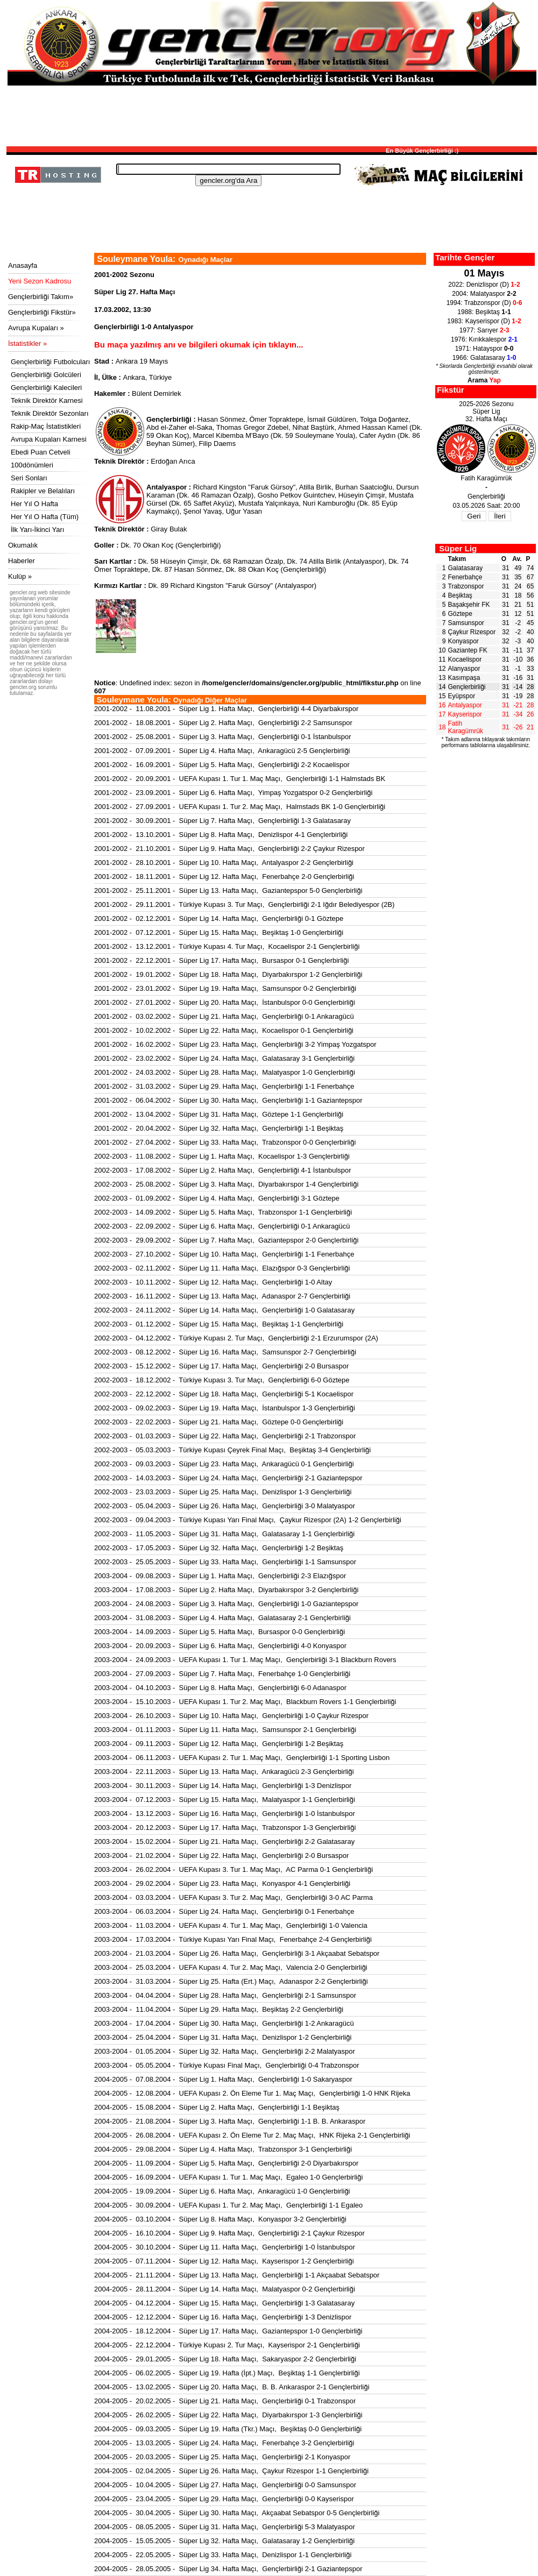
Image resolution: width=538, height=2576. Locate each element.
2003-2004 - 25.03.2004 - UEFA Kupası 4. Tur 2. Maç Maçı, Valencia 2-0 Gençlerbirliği (230, 1967)
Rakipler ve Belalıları (43, 491)
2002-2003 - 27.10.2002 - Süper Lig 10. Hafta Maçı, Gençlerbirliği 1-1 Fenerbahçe (224, 1254)
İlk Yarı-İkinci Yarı (37, 530)
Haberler (21, 561)
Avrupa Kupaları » (36, 328)
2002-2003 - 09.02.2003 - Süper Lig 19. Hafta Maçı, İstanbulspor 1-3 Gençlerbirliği (224, 1408)
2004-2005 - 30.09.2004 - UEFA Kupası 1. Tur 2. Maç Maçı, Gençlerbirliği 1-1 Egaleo (228, 2205)
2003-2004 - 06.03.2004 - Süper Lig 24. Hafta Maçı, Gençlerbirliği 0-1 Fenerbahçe (224, 1911)
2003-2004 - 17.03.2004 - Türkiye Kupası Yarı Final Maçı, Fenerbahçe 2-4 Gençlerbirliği (233, 1939)
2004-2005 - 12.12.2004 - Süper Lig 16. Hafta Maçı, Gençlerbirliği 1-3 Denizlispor (222, 2317)
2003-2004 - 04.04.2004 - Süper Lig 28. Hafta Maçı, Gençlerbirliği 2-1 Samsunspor (225, 1995)
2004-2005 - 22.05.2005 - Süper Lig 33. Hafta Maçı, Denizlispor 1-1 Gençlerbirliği (222, 2555)
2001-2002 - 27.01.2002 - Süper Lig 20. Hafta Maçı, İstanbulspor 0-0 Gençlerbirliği (224, 1002)
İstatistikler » (27, 343)
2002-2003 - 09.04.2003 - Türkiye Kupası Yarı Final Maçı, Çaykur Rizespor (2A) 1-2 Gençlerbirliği (247, 1520)
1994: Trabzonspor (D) (484, 303)
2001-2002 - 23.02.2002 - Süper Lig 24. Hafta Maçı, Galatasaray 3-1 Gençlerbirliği (224, 1058)
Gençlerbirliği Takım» (40, 297)
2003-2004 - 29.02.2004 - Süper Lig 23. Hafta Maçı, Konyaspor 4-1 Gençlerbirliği (222, 1883)
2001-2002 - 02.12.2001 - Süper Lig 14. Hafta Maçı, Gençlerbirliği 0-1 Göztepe (218, 918)
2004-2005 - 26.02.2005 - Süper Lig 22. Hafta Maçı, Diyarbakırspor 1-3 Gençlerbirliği (228, 2415)
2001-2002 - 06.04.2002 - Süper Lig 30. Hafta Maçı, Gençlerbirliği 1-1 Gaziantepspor (228, 1100)
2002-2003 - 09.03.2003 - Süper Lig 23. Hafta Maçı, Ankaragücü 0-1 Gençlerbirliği (224, 1464)
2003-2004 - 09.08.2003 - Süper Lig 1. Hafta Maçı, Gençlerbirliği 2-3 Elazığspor (220, 1576)
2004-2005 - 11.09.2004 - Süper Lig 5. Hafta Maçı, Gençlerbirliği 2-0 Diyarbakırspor (226, 2163)
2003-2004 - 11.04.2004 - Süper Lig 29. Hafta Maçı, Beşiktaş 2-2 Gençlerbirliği (218, 2009)
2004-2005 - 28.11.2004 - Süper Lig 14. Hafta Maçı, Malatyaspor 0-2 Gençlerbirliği (224, 2289)
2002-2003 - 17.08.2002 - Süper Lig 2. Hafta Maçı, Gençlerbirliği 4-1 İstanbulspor (222, 1170)
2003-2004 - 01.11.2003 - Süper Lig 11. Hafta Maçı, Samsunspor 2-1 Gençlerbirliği (225, 1730)
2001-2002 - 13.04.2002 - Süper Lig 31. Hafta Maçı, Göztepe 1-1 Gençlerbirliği (218, 1114)
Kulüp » (20, 576)
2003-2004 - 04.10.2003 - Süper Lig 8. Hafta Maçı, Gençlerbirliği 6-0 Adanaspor (220, 1688)
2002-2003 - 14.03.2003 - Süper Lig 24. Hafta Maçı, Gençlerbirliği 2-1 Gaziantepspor (228, 1478)
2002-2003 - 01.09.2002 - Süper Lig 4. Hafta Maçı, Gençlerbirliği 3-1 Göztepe (216, 1198)
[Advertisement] (271, 115)
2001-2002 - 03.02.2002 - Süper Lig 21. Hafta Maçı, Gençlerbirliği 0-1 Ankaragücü (224, 1016)
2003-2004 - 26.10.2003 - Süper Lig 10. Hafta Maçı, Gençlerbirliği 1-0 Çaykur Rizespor (231, 1716)
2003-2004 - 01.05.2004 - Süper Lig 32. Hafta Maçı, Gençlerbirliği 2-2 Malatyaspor (224, 2051)
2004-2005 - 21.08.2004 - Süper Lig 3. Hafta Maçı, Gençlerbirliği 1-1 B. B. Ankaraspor (229, 2121)
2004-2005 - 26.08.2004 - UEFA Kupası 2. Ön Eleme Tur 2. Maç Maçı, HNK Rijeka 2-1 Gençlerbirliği (252, 2135)
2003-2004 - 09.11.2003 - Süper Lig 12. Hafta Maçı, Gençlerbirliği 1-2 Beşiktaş (218, 1744)
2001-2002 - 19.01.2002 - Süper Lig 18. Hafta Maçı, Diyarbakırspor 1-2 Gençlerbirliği (228, 974)
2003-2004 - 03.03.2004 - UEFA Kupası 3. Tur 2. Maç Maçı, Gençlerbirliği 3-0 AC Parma (233, 1897)
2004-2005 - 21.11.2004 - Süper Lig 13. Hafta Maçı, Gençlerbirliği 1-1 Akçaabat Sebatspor (236, 2275)
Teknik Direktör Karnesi (47, 400)
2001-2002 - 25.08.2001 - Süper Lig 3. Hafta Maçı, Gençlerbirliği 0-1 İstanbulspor (222, 737)
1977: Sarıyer (484, 330)
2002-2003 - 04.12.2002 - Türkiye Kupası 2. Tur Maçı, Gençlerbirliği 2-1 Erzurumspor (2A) (236, 1338)
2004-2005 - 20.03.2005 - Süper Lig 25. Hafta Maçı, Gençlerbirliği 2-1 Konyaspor (222, 2457)
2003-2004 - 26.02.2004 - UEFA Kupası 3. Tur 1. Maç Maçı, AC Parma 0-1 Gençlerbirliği (233, 1869)
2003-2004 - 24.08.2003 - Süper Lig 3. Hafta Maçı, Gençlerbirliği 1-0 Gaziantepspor (226, 1604)
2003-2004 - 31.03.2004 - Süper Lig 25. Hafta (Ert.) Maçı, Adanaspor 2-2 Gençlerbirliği (231, 1981)
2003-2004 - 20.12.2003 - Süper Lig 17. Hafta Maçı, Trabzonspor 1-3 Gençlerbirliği (225, 1827)
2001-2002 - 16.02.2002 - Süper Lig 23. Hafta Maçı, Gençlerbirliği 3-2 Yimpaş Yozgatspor (235, 1044)
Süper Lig (458, 548)
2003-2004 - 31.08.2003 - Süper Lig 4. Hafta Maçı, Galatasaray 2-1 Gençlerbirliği (222, 1618)
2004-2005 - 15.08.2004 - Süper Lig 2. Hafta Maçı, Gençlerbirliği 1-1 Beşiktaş (216, 2107)
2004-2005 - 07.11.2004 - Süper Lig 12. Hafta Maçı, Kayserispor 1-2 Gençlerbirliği (224, 2261)
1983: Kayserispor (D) (484, 321)
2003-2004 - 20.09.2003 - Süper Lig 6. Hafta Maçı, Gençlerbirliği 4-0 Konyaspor (220, 1646)
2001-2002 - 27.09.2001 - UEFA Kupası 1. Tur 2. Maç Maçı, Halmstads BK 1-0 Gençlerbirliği (239, 807)
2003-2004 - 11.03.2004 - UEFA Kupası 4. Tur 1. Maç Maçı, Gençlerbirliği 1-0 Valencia (230, 1925)
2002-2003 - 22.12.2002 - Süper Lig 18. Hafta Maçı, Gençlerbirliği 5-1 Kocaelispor (223, 1394)
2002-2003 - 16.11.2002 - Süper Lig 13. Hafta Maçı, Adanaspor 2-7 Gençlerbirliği (222, 1296)
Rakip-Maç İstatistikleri (46, 426)
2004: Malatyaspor (484, 293)
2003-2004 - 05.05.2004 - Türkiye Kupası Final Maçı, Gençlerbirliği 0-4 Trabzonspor (226, 2065)
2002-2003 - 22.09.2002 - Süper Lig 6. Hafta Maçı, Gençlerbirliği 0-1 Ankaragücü (222, 1226)
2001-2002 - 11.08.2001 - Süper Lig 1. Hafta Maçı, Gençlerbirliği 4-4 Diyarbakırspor (226, 709)
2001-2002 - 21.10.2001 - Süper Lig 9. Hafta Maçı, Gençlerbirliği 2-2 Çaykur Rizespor (229, 849)
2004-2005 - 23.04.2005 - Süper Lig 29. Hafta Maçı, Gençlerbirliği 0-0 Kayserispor (224, 2499)
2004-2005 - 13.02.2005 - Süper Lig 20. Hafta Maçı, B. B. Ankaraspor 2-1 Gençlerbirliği (232, 2387)
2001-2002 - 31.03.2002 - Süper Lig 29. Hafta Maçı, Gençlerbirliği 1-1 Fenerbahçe (224, 1086)
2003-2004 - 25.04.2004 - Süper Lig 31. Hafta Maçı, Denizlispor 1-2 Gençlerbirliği (222, 2037)
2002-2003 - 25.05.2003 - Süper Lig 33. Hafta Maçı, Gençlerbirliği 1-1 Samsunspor (225, 1562)
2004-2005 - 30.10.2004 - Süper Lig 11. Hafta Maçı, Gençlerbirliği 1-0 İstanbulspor (224, 2247)
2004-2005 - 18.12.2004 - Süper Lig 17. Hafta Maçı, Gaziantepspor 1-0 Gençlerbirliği (228, 2331)
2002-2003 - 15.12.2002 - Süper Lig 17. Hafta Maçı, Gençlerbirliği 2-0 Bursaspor (221, 1366)
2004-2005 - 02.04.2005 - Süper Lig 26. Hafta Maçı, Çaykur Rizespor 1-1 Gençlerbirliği (231, 2471)
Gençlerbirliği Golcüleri (46, 375)
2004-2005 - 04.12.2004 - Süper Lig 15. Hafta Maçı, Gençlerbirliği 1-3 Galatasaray (224, 2303)
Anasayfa (22, 265)
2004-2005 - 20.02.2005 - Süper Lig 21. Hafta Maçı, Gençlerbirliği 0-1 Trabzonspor (225, 2401)
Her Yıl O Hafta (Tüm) (45, 517)
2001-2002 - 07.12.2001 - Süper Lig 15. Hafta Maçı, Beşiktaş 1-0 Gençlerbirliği (218, 932)
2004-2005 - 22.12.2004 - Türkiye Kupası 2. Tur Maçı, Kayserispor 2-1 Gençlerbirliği (227, 2345)
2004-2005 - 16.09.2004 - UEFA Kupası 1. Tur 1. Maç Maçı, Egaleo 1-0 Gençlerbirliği (228, 2177)
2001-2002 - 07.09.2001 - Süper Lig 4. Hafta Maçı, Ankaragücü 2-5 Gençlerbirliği (222, 751)
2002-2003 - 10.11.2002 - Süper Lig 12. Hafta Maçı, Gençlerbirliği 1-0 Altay (213, 1282)
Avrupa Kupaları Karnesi (49, 439)
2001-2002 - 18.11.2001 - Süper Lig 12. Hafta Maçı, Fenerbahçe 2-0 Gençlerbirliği (224, 876)
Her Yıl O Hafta (34, 504)
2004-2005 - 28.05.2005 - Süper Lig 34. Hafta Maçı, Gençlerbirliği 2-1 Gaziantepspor (228, 2569)
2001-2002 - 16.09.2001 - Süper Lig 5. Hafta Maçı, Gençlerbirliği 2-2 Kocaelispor (222, 765)
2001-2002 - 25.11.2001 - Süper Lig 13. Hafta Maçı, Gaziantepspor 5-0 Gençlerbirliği (228, 890)
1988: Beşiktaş (484, 312)
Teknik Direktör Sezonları (50, 413)
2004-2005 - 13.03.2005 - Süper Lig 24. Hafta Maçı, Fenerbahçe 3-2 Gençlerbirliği (224, 2443)
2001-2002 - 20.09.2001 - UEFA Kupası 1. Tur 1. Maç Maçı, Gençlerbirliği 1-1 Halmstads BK (239, 779)
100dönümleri (32, 465)
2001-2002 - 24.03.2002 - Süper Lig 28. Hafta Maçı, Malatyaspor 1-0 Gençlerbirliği (224, 1072)
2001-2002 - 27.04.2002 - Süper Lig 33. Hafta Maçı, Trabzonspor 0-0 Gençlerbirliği (225, 1142)
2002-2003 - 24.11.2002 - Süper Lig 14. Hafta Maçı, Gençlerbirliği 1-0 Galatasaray (224, 1310)
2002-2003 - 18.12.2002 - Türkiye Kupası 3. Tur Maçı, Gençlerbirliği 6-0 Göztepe (222, 1380)
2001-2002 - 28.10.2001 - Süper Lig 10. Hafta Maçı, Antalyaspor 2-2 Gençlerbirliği (223, 862)
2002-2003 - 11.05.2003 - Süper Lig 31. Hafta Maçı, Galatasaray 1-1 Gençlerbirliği (224, 1534)
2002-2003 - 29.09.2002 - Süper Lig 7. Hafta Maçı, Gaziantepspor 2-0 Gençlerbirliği (226, 1240)
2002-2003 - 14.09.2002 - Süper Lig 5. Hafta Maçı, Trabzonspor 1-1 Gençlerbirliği (223, 1212)
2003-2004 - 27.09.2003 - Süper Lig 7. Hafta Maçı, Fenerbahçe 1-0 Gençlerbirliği (222, 1674)
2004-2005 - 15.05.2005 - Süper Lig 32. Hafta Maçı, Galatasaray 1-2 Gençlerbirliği (224, 2541)
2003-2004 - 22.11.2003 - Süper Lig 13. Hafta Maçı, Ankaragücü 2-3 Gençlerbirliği (224, 1772)
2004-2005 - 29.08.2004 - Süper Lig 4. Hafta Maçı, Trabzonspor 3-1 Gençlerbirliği (223, 2149)
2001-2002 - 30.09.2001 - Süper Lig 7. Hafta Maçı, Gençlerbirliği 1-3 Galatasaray (222, 821)
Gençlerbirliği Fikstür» (42, 312)
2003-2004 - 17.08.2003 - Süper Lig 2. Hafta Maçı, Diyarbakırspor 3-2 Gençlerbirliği (226, 1590)
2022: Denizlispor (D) (484, 284)
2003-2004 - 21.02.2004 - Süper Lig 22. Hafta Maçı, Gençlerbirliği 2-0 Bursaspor (221, 1855)
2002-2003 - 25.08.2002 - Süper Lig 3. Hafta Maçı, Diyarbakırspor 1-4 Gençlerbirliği (226, 1184)
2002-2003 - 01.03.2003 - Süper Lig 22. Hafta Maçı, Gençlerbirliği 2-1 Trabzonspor (225, 1436)
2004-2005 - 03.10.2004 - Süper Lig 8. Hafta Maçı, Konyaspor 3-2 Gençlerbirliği (220, 2219)
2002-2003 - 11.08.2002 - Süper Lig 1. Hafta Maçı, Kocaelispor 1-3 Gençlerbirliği (222, 1156)
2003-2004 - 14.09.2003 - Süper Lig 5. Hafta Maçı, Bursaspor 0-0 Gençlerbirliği (219, 1632)
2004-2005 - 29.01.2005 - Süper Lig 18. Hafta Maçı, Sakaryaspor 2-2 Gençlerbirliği (225, 2359)
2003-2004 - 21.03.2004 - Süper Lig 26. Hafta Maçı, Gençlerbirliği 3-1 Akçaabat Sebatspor (236, 1953)
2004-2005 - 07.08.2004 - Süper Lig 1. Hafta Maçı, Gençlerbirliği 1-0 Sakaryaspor (223, 2079)
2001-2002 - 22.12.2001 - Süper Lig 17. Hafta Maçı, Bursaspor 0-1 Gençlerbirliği (221, 960)
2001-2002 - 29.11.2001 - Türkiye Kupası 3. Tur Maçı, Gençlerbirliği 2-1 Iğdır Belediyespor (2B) (244, 904)
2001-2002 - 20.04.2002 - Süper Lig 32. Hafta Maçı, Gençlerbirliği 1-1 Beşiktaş (218, 1128)
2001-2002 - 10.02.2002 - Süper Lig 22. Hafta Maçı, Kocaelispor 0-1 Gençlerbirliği (223, 1030)
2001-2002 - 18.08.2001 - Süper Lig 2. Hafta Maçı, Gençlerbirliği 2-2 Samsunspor (223, 723)
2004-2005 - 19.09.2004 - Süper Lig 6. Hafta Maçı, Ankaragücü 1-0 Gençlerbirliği (222, 2191)
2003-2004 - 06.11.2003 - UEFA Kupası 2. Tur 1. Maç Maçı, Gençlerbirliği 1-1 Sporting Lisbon (242, 1758)
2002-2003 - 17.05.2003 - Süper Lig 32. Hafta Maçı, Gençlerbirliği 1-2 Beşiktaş (218, 1548)
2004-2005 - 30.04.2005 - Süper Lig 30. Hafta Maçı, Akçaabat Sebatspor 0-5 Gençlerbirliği (236, 2513)
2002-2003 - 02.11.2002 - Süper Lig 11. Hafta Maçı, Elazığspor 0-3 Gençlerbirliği (222, 1268)
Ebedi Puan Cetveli (40, 452)
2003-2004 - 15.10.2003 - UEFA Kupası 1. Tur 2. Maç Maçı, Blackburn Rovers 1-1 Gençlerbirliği (245, 1702)
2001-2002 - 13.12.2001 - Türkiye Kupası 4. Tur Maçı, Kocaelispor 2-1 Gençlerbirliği (226, 946)
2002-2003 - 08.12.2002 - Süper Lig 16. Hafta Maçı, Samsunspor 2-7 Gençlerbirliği (225, 1352)
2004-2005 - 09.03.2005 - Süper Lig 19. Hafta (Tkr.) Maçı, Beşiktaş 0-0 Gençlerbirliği (228, 2429)
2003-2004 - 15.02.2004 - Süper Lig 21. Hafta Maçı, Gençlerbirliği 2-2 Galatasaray (224, 1841)
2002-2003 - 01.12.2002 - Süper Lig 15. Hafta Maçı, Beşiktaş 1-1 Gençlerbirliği (218, 1324)
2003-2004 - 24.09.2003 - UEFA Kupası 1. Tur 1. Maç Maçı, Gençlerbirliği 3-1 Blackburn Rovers (245, 1660)
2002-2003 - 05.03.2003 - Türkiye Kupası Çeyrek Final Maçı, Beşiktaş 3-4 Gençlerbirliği (232, 1450)
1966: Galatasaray (484, 357)
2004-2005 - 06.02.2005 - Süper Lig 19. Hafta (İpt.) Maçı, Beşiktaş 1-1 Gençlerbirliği (227, 2373)
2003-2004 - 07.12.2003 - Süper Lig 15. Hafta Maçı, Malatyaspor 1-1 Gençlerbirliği (224, 1800)
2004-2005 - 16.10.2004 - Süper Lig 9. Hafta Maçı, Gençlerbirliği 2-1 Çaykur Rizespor (229, 2233)
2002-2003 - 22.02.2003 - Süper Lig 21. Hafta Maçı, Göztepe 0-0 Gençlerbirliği (218, 1422)
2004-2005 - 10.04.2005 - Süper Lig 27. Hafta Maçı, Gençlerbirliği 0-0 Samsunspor (225, 2485)
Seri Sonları (29, 478)
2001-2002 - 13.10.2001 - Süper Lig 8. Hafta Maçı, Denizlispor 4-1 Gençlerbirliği (221, 835)
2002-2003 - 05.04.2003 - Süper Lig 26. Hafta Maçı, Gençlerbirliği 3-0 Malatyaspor (224, 1506)
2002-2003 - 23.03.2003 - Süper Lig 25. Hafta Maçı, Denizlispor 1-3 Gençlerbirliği (222, 1492)
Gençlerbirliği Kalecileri (46, 388)
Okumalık (23, 545)
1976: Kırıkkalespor (484, 339)
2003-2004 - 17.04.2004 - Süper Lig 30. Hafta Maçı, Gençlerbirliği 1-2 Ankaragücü (224, 2023)
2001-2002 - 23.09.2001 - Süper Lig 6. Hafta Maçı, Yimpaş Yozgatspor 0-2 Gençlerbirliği (233, 793)
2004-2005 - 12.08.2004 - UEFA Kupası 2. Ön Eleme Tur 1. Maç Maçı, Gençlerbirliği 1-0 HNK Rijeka (252, 2093)
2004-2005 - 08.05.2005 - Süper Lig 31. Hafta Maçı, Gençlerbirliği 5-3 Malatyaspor (224, 2527)
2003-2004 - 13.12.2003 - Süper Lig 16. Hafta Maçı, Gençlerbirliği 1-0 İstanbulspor (224, 1813)
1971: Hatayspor (484, 348)
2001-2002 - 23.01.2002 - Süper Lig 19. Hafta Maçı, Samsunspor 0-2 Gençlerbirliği (225, 988)
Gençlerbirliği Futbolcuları (50, 362)
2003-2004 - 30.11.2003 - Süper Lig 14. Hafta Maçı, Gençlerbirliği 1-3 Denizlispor (222, 1786)
